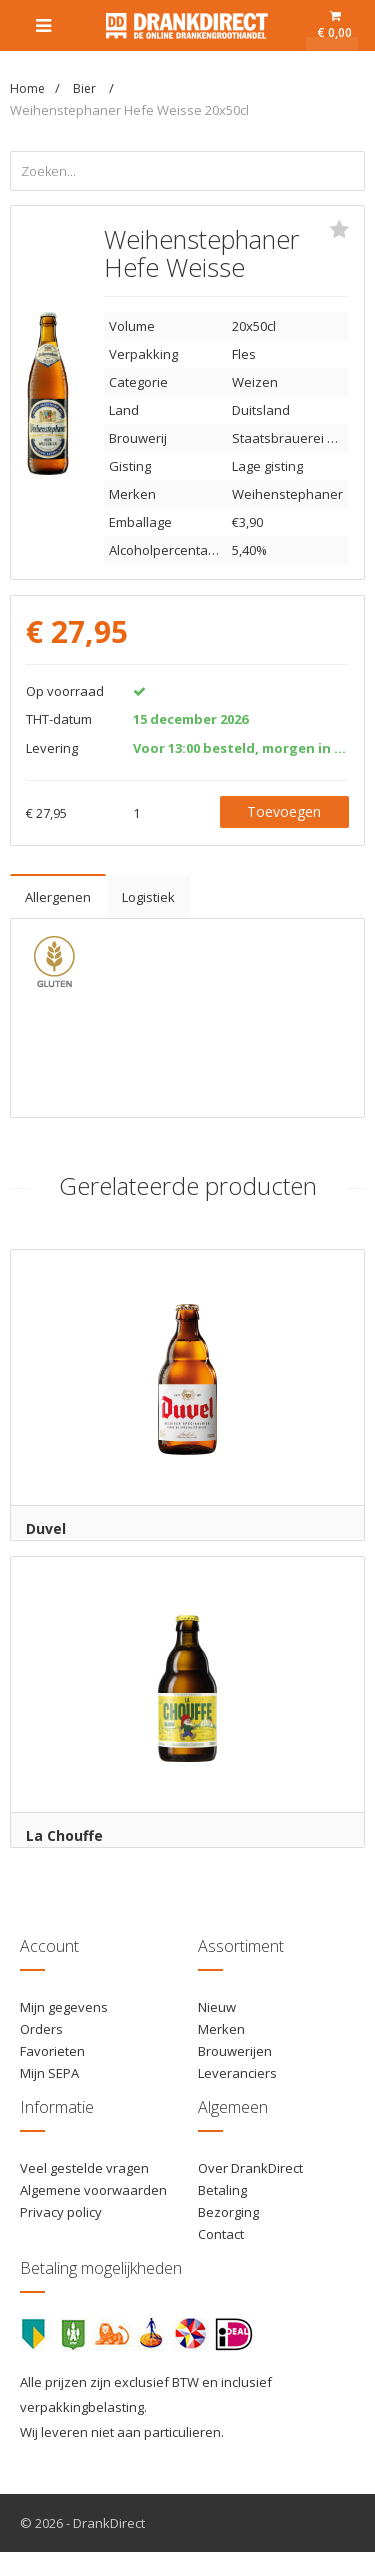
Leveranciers (237, 2073)
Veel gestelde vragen (84, 2168)
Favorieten (52, 2051)
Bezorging (228, 2212)
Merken (221, 2029)
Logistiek (148, 897)
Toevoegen (284, 811)
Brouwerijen (235, 2051)
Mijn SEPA (49, 2073)
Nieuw (217, 2007)
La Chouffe (64, 1835)
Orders (41, 2029)
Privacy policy (61, 2212)
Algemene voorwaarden (93, 2190)
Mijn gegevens (64, 2007)
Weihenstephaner (287, 494)
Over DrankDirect (250, 2168)
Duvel (46, 1528)
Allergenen (58, 897)
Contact (221, 2234)
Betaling (222, 2190)
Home (27, 88)
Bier (86, 88)
